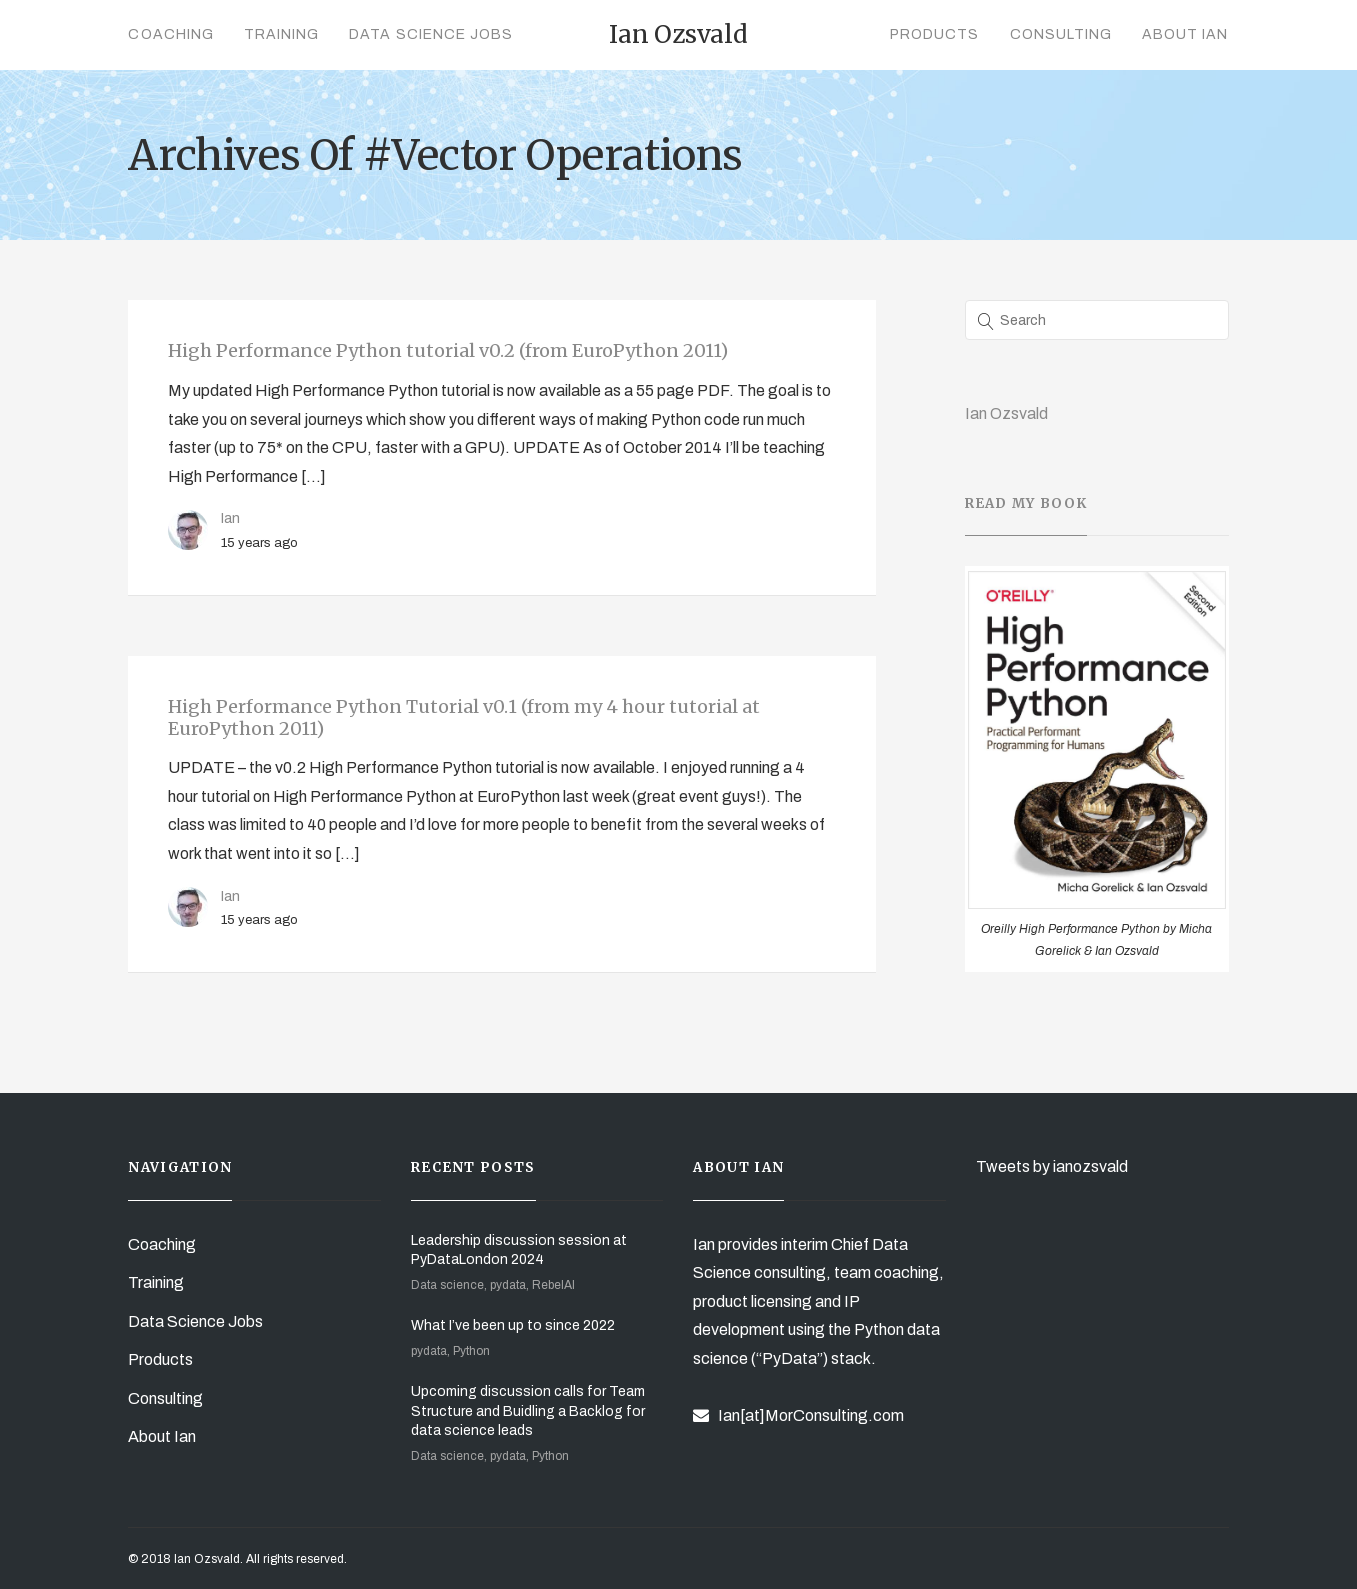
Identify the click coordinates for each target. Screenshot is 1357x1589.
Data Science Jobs (431, 34)
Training (281, 34)
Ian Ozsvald (1006, 413)
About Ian (1185, 34)
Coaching (170, 34)
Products (934, 34)
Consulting (1061, 34)
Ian (230, 518)
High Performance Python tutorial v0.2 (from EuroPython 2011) (448, 350)
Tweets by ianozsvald (1052, 1166)
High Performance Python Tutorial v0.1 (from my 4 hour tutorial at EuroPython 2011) (464, 717)
